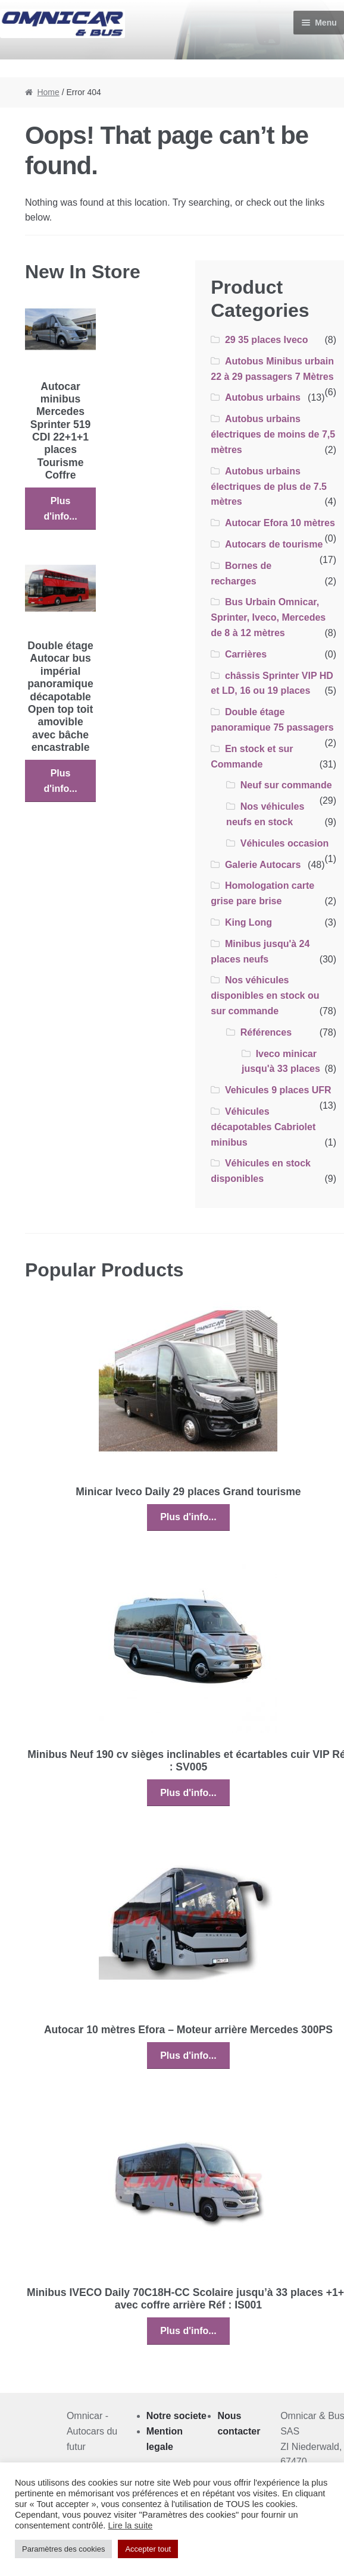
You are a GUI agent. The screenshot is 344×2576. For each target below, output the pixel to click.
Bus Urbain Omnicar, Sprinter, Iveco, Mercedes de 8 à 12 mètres (268, 617)
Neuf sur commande (286, 785)
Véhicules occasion (284, 843)
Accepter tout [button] (148, 2548)
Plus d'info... (60, 508)
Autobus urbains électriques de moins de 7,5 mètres (273, 434)
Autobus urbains (263, 397)
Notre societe (176, 2416)
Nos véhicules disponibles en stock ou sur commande (265, 995)
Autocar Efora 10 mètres (280, 523)
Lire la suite (130, 2525)
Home (48, 92)
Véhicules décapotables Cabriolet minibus (263, 1126)
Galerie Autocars (263, 865)
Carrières (246, 654)
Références (266, 1032)
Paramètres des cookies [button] (63, 2548)
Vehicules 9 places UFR (278, 1090)
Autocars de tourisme (274, 544)
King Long (248, 922)
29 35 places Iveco (266, 340)
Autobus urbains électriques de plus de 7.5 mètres (269, 486)
